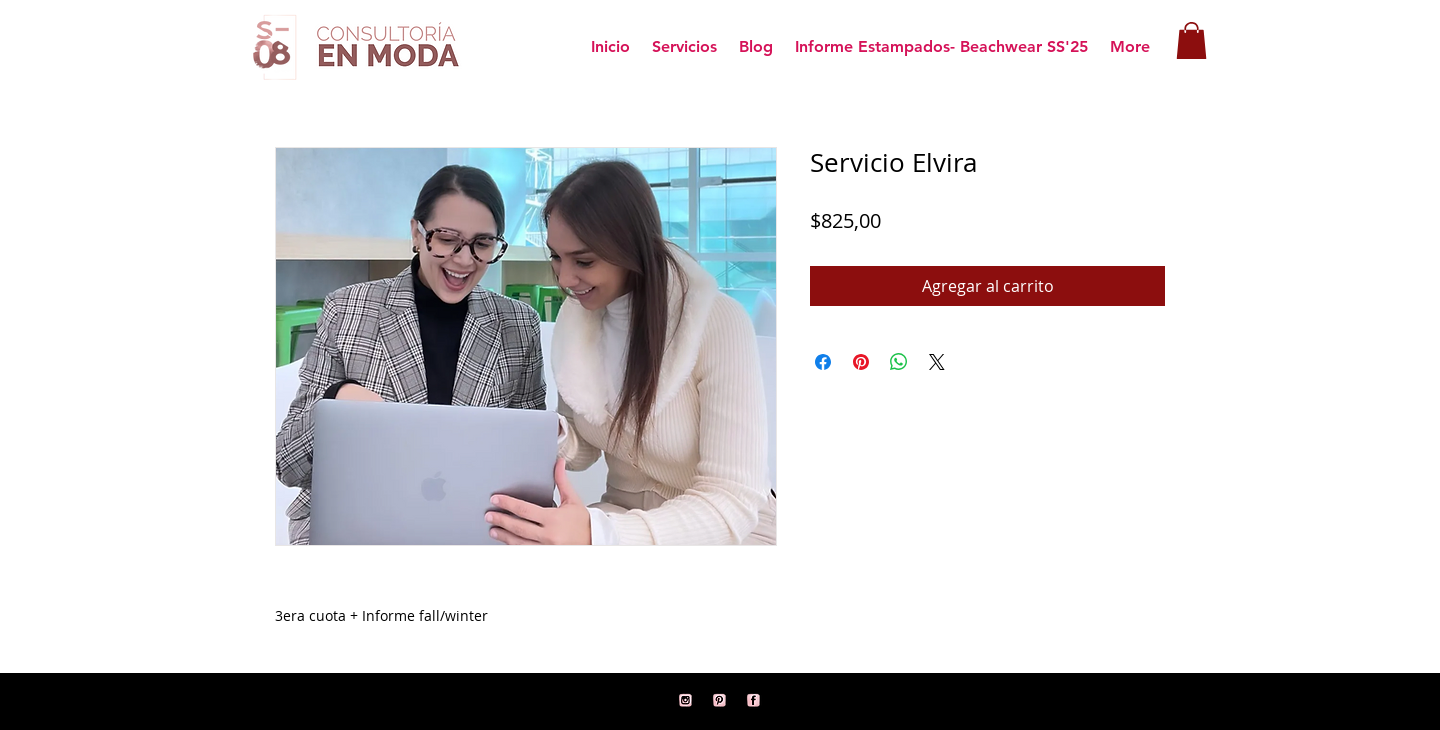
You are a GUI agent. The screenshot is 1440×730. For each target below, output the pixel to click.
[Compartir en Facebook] (823, 362)
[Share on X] (937, 362)
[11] (686, 701)
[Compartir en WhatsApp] (899, 362)
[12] (720, 701)
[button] (1191, 40)
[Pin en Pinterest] (861, 362)
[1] (754, 701)
